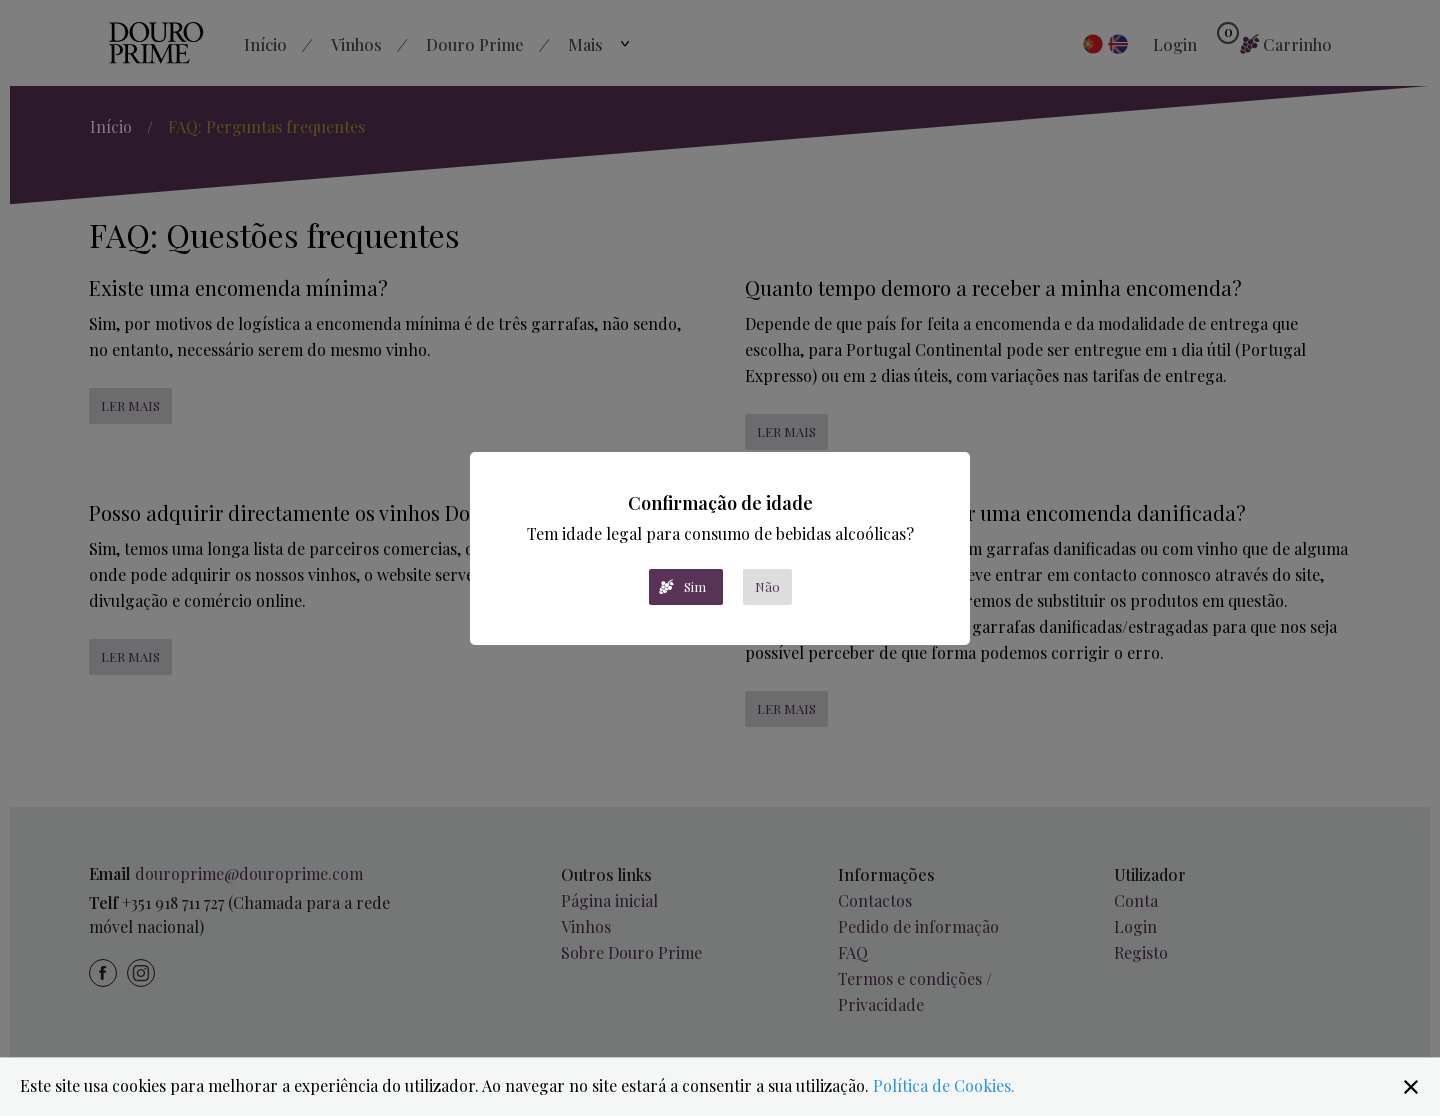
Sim (695, 586)
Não (767, 586)
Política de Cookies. (944, 1085)
